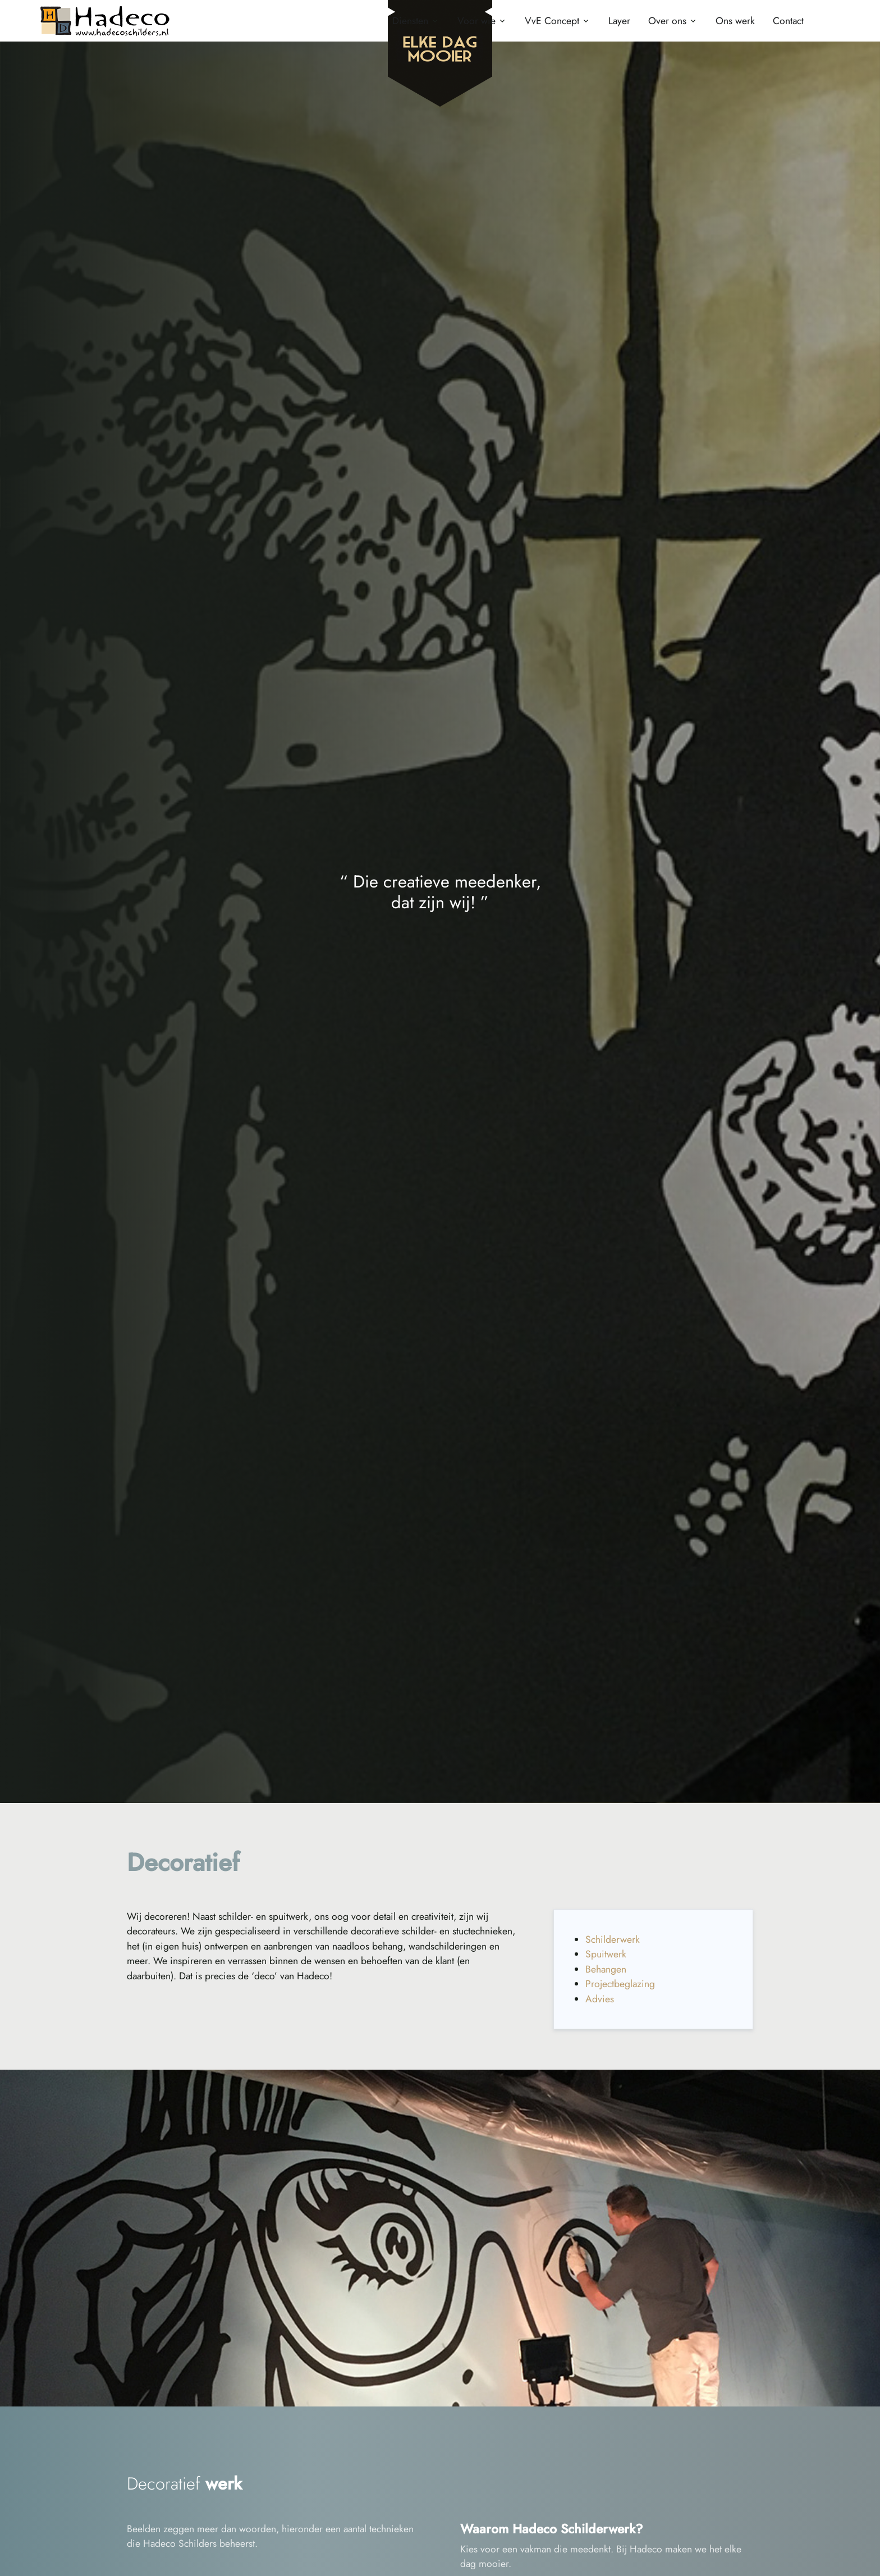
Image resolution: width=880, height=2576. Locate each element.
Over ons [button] (667, 20)
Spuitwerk (605, 1954)
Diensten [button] (410, 20)
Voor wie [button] (476, 20)
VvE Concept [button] (552, 20)
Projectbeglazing (620, 1983)
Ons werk (735, 20)
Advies (599, 1999)
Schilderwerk (612, 1939)
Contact (788, 20)
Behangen (605, 1969)
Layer (619, 20)
